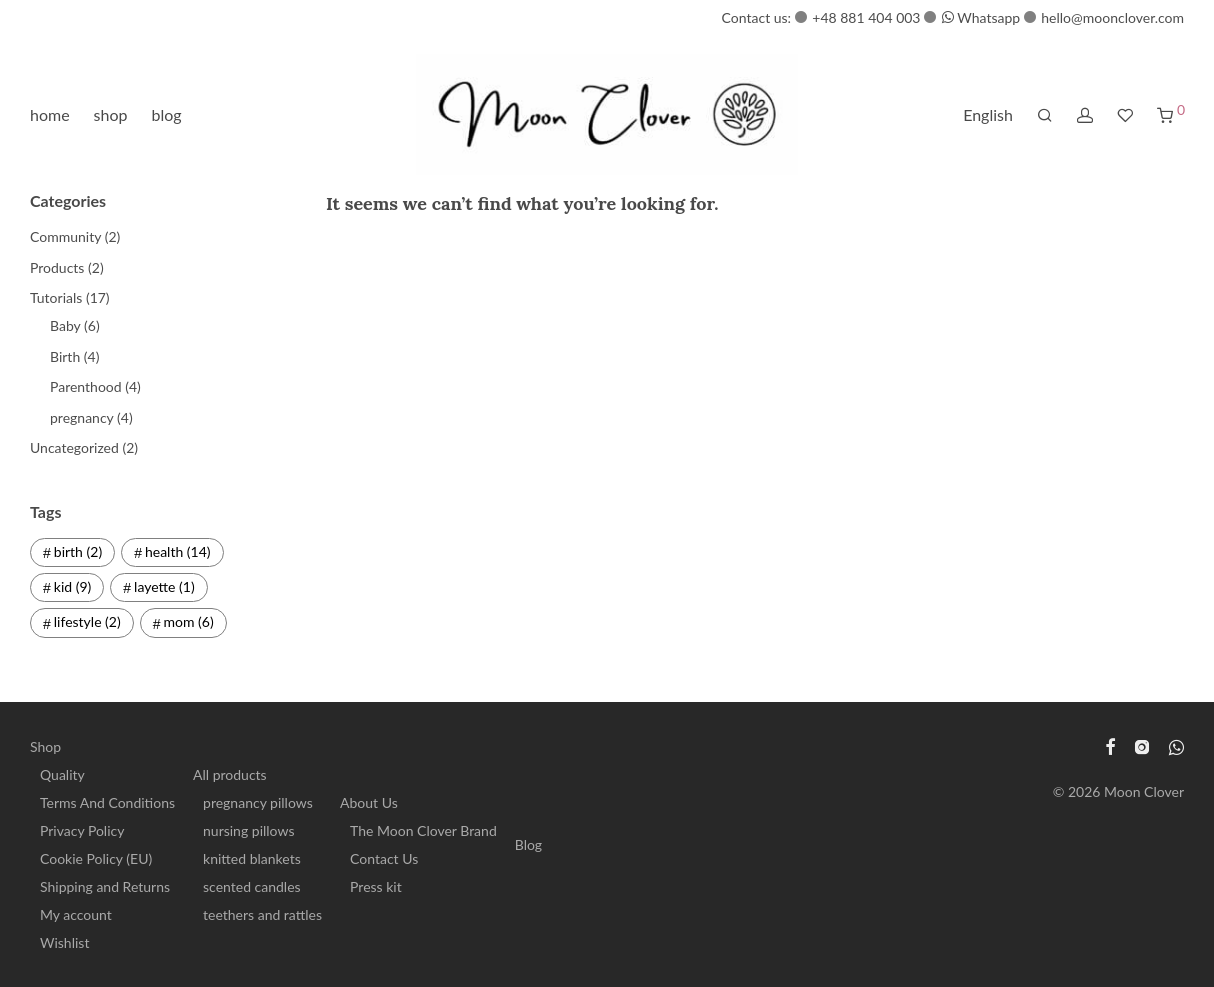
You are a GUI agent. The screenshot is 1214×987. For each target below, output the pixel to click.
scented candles (252, 886)
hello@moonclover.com (1112, 17)
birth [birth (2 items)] (78, 551)
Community (65, 236)
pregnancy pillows (258, 802)
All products (230, 774)
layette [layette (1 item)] (164, 586)
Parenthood (86, 386)
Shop (45, 746)
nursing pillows (248, 830)
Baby (65, 325)
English (988, 114)
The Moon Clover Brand (423, 830)
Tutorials (56, 297)
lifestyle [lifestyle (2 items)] (87, 621)
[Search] (1045, 115)
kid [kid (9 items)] (73, 586)
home (50, 114)
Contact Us (384, 858)
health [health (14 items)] (178, 551)
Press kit (376, 886)
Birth (65, 356)
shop (111, 114)
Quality (62, 774)
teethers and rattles (262, 914)
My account (76, 914)
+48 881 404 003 (866, 17)
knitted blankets (252, 858)
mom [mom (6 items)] (189, 621)
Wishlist (64, 942)
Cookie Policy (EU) (96, 858)
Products (57, 267)
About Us (369, 802)
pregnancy (81, 417)
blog (167, 114)
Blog (528, 844)
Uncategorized (74, 447)
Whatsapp (981, 17)
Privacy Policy (82, 830)
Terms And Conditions (107, 802)
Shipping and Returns (105, 886)
